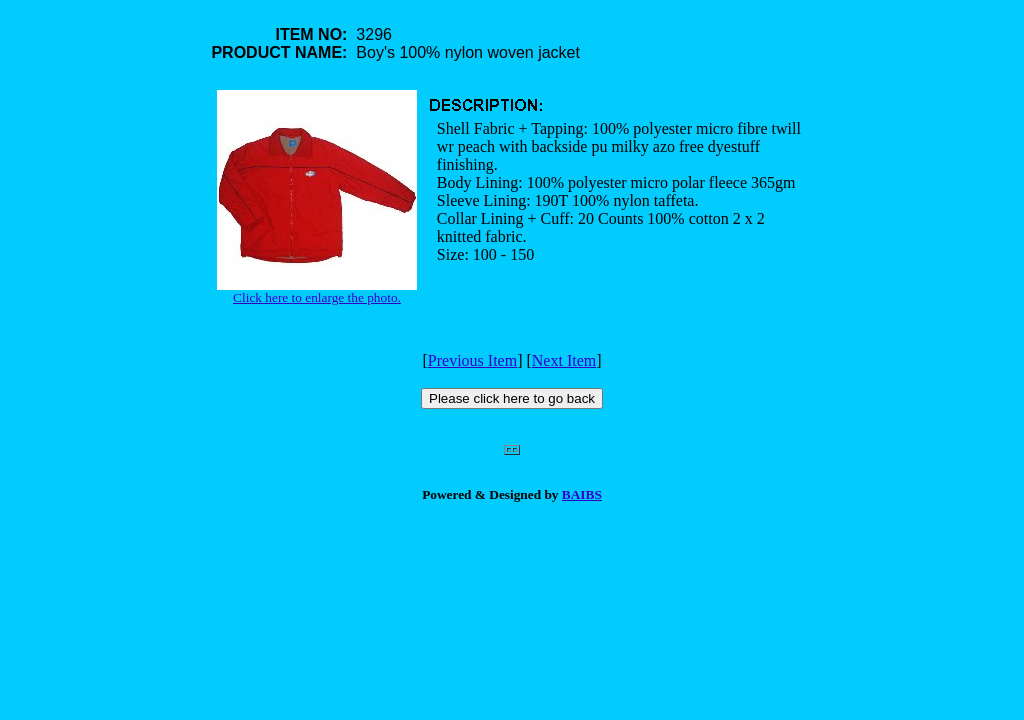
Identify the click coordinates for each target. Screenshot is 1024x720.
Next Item (564, 360)
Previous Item (472, 360)
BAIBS (582, 494)
